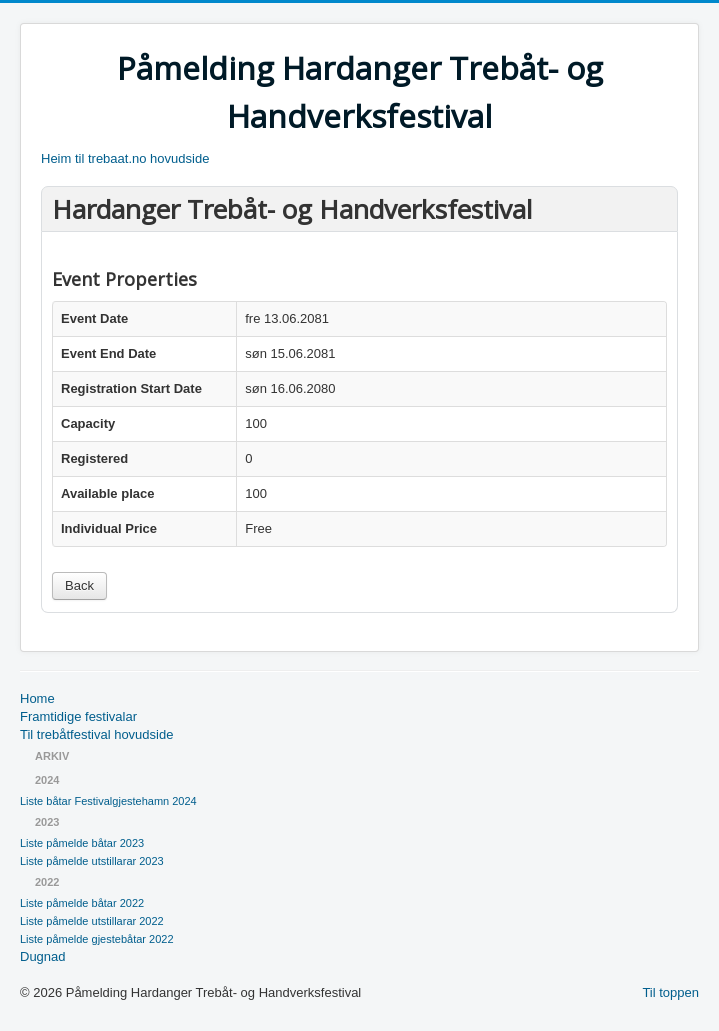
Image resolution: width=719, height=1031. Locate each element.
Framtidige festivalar (78, 716)
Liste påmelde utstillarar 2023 (92, 861)
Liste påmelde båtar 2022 (82, 903)
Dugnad (43, 956)
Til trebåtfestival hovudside (96, 734)
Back (79, 585)
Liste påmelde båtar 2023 (82, 843)
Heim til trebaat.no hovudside (125, 158)
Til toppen (670, 992)
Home (37, 698)
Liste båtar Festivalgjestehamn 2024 (108, 801)
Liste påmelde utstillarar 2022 (92, 921)
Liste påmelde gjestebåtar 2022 (97, 939)
